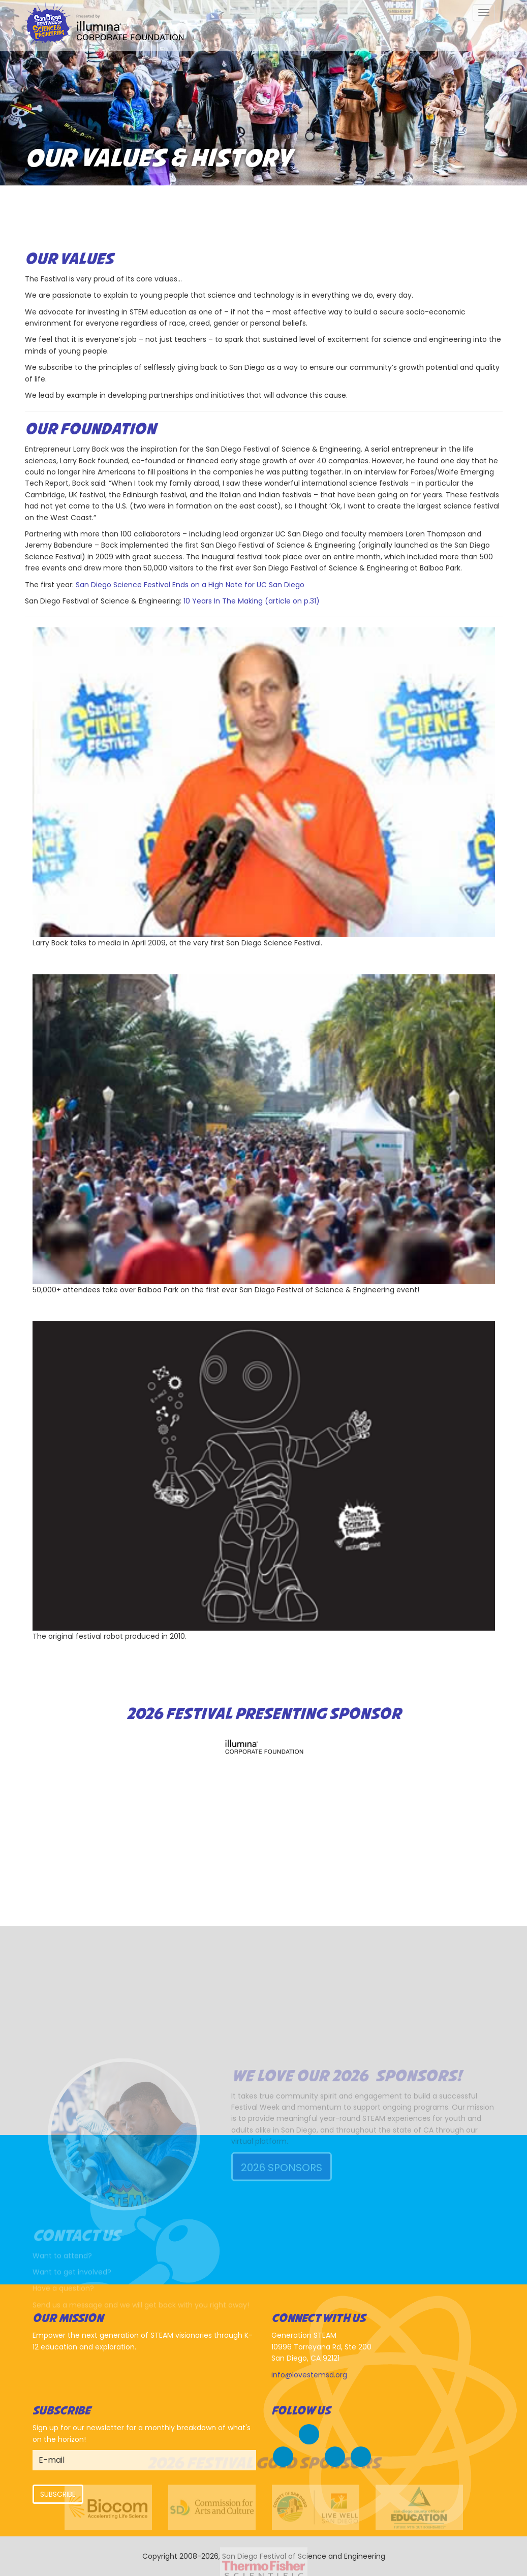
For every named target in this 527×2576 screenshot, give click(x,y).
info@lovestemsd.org (309, 2375)
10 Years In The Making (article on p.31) (251, 601)
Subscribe (58, 2494)
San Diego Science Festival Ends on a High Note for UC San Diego (190, 585)
